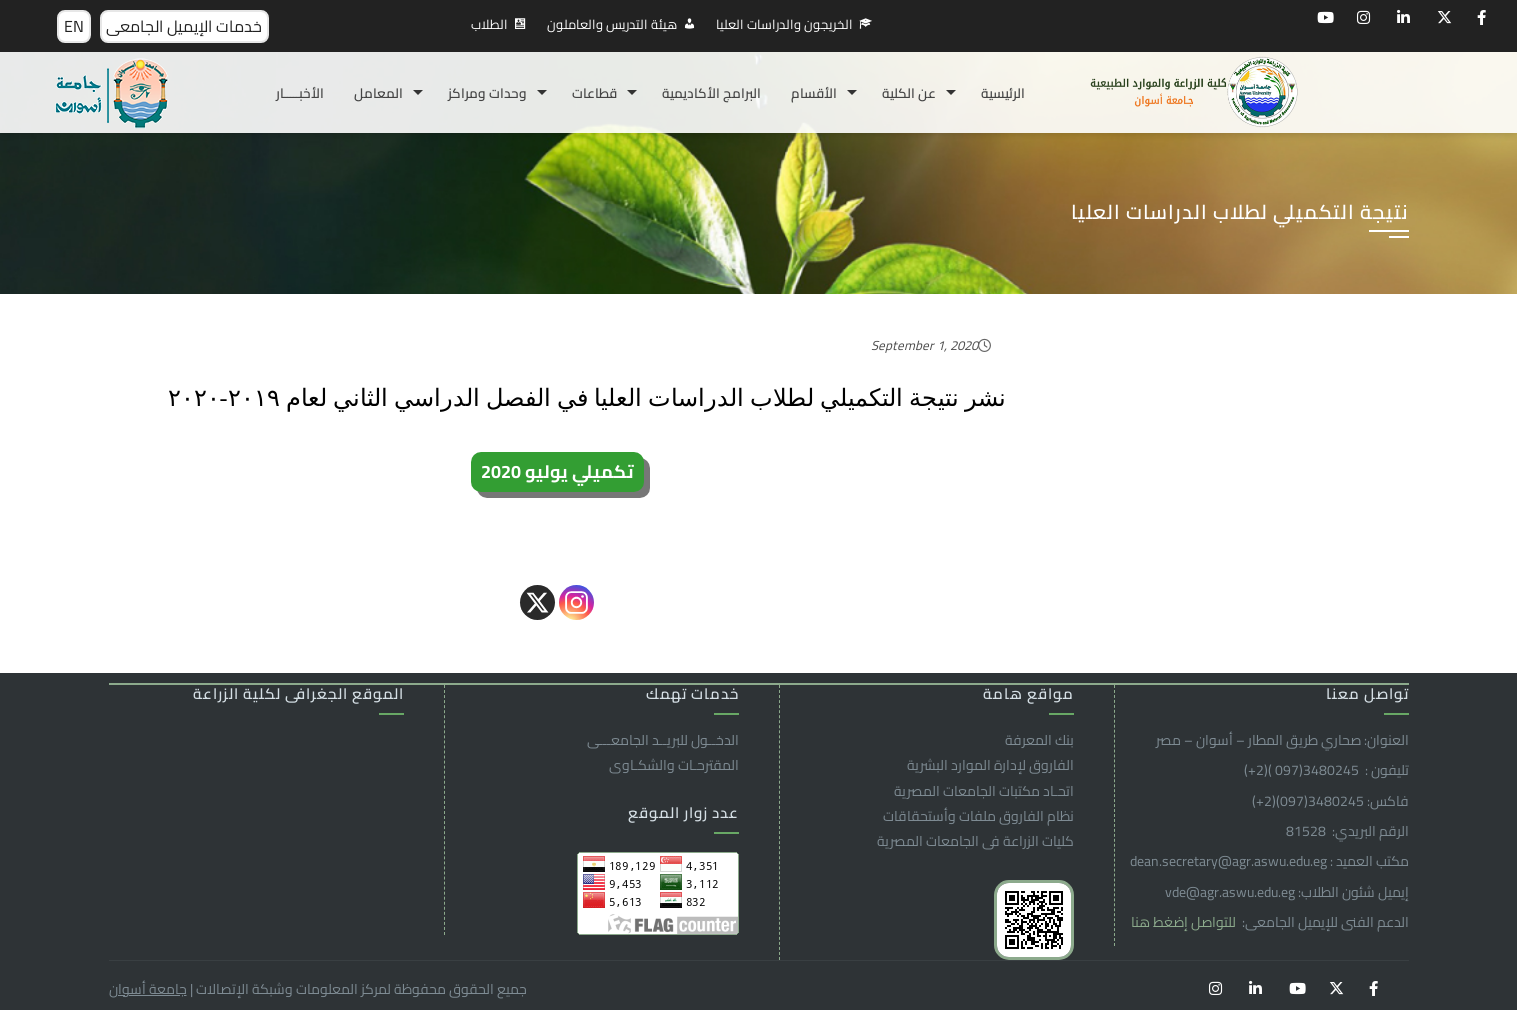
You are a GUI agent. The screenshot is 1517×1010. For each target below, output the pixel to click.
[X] (537, 602)
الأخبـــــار (300, 93)
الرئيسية (1003, 93)
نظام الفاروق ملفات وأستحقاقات (978, 816)
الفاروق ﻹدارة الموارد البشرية (990, 765)
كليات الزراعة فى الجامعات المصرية (975, 841)
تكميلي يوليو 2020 (557, 471)
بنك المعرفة (1039, 740)
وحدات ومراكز (487, 93)
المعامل (378, 93)
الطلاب (489, 24)
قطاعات (594, 93)
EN (74, 26)
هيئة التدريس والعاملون (612, 24)
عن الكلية (909, 93)
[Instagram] (576, 602)
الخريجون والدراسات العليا (784, 24)
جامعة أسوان (148, 989)
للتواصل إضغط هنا (1185, 922)
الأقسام (814, 93)
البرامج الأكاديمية (711, 93)
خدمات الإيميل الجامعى (184, 26)
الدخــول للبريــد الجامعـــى (663, 740)
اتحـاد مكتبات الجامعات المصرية (984, 791)
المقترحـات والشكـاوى (674, 765)
